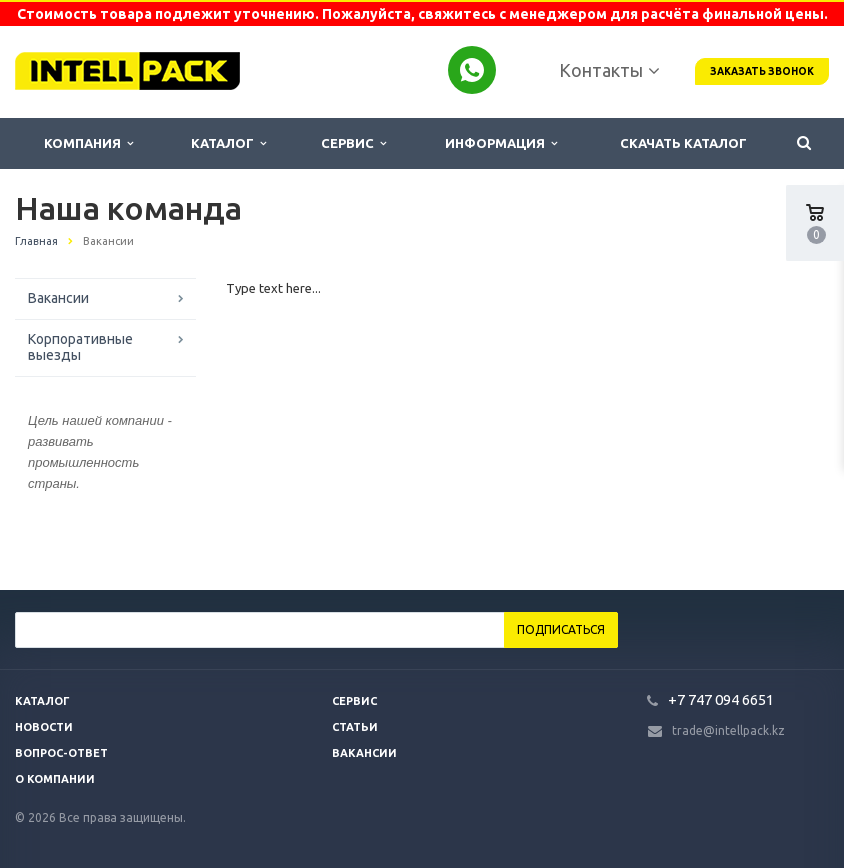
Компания (88, 143)
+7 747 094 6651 (721, 699)
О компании (55, 779)
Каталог (228, 143)
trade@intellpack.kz (728, 730)
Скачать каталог (683, 143)
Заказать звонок (762, 71)
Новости (44, 727)
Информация (501, 143)
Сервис (353, 143)
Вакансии (58, 298)
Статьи (355, 727)
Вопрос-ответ (61, 753)
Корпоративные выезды (80, 347)
